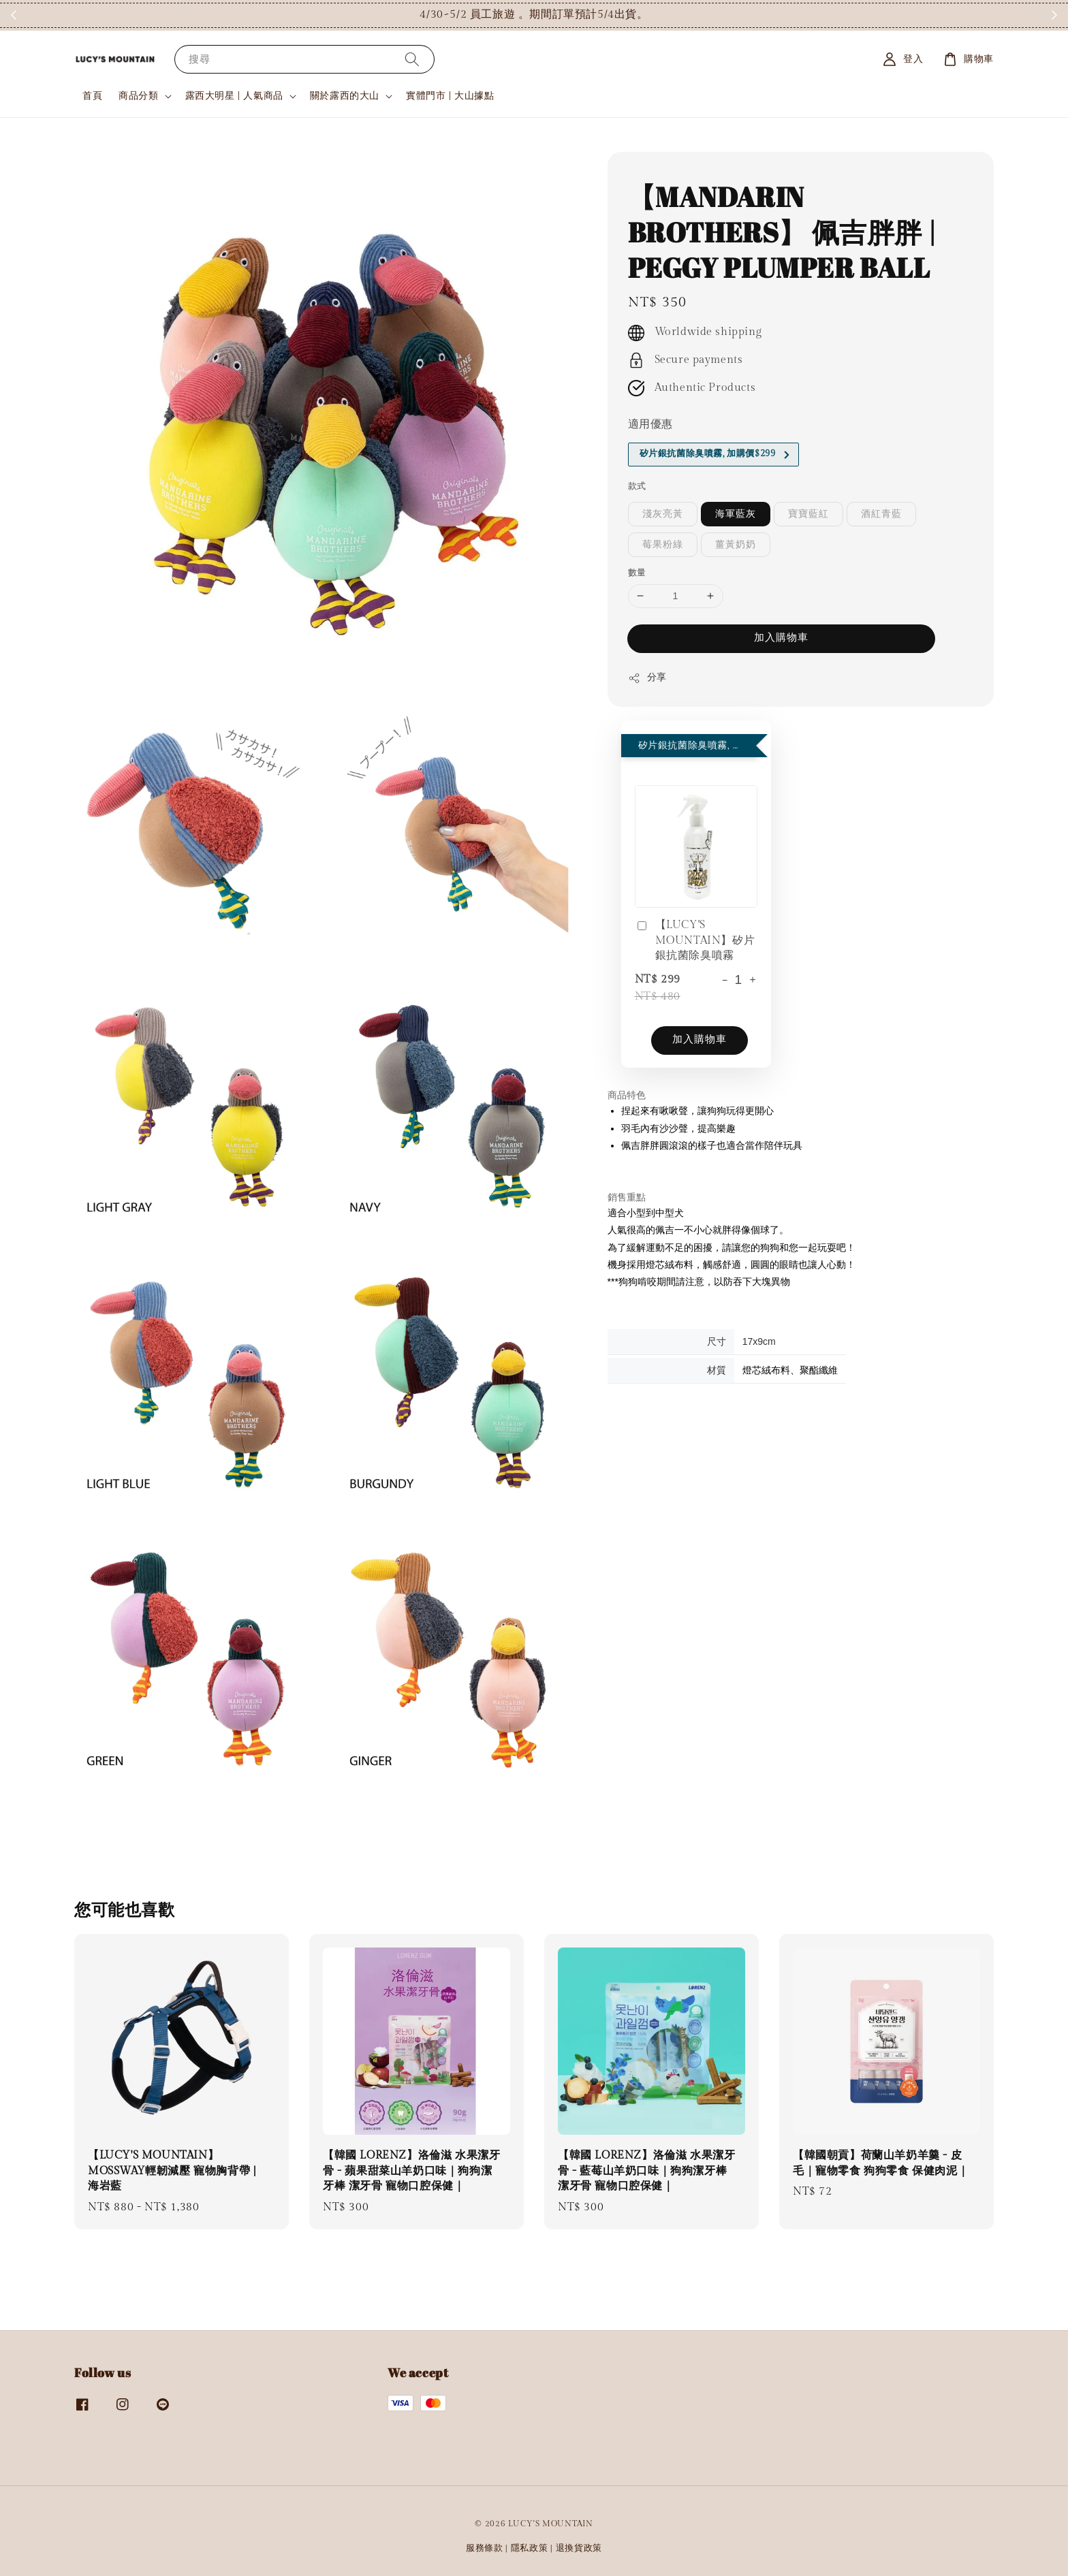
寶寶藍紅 (808, 514)
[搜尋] (412, 59)
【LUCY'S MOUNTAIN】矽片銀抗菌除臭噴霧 (695, 940)
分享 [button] (647, 678)
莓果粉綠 (662, 544)
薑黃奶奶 (735, 544)
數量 (637, 572)
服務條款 (484, 2548)
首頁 (92, 96)
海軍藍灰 (735, 514)
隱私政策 (529, 2548)
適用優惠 (650, 424)
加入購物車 (781, 637)
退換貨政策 (579, 2548)
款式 (637, 486)
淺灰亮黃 (662, 514)
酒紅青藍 (881, 514)
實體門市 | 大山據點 (450, 96)
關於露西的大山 (344, 96)
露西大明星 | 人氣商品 (234, 96)
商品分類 (138, 96)
